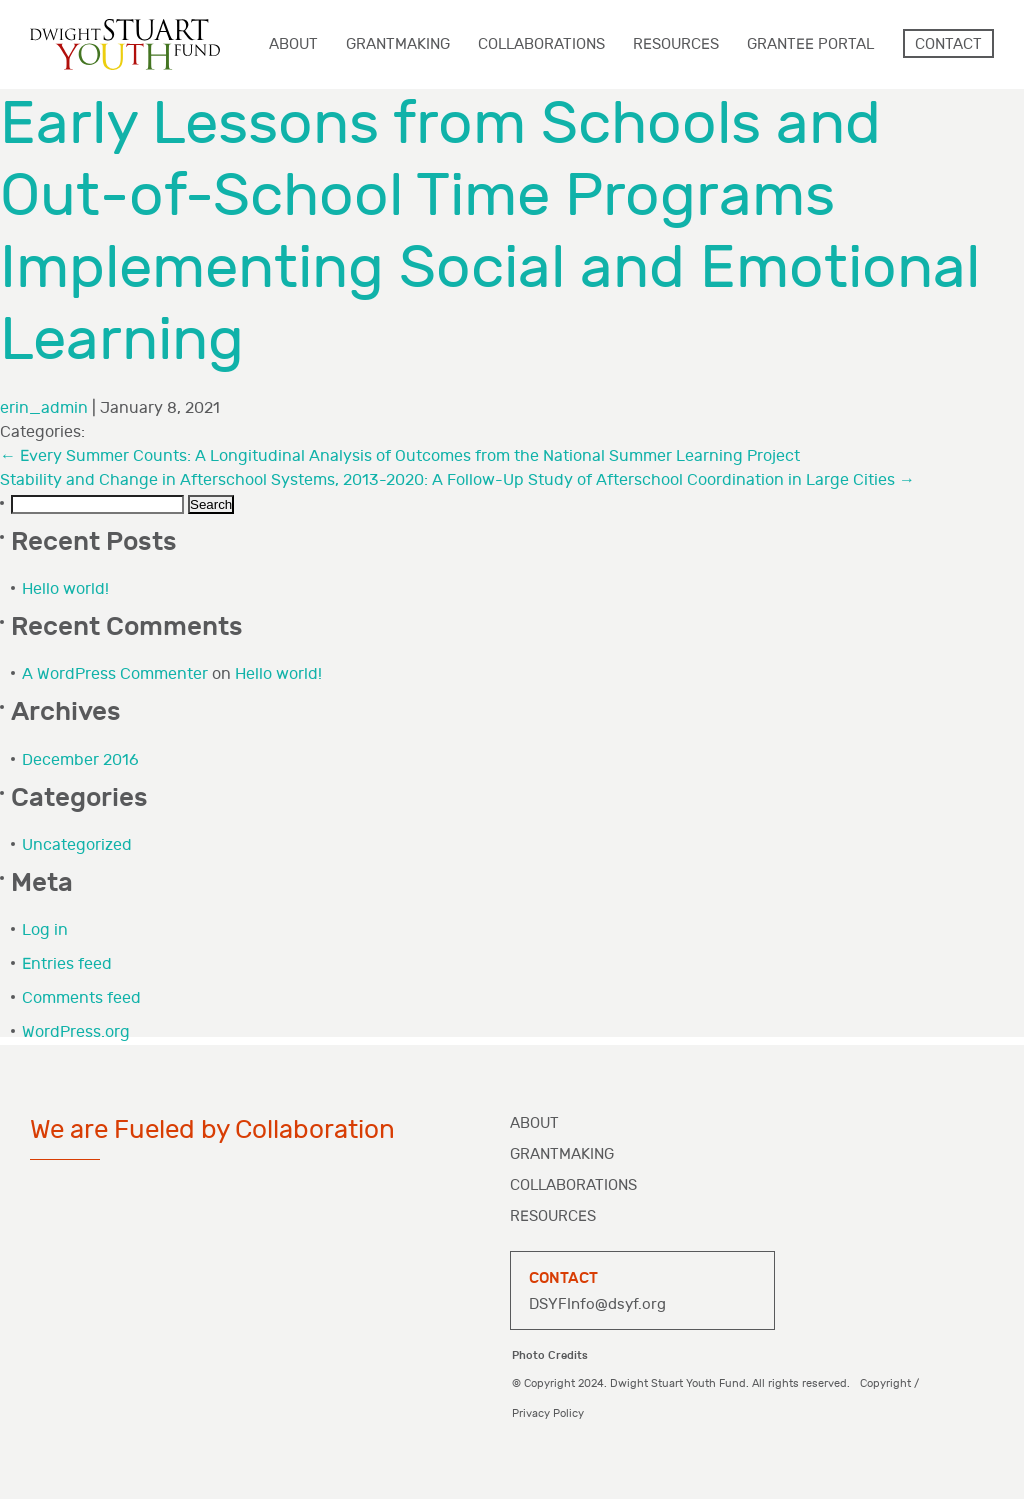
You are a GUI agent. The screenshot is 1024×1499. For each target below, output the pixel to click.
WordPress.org (76, 1032)
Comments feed (81, 998)
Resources (553, 1216)
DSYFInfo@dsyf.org (597, 1304)
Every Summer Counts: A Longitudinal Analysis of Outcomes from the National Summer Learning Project (400, 456)
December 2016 (80, 760)
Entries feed (67, 964)
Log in (45, 930)
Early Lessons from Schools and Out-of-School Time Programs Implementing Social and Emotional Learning (490, 232)
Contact (948, 44)
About (534, 1123)
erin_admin (44, 408)
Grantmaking (562, 1154)
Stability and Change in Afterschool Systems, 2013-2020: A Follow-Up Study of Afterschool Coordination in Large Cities (457, 480)
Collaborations (573, 1185)
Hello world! (65, 589)
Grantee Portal (810, 44)
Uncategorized (77, 845)
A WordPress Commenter (115, 674)
